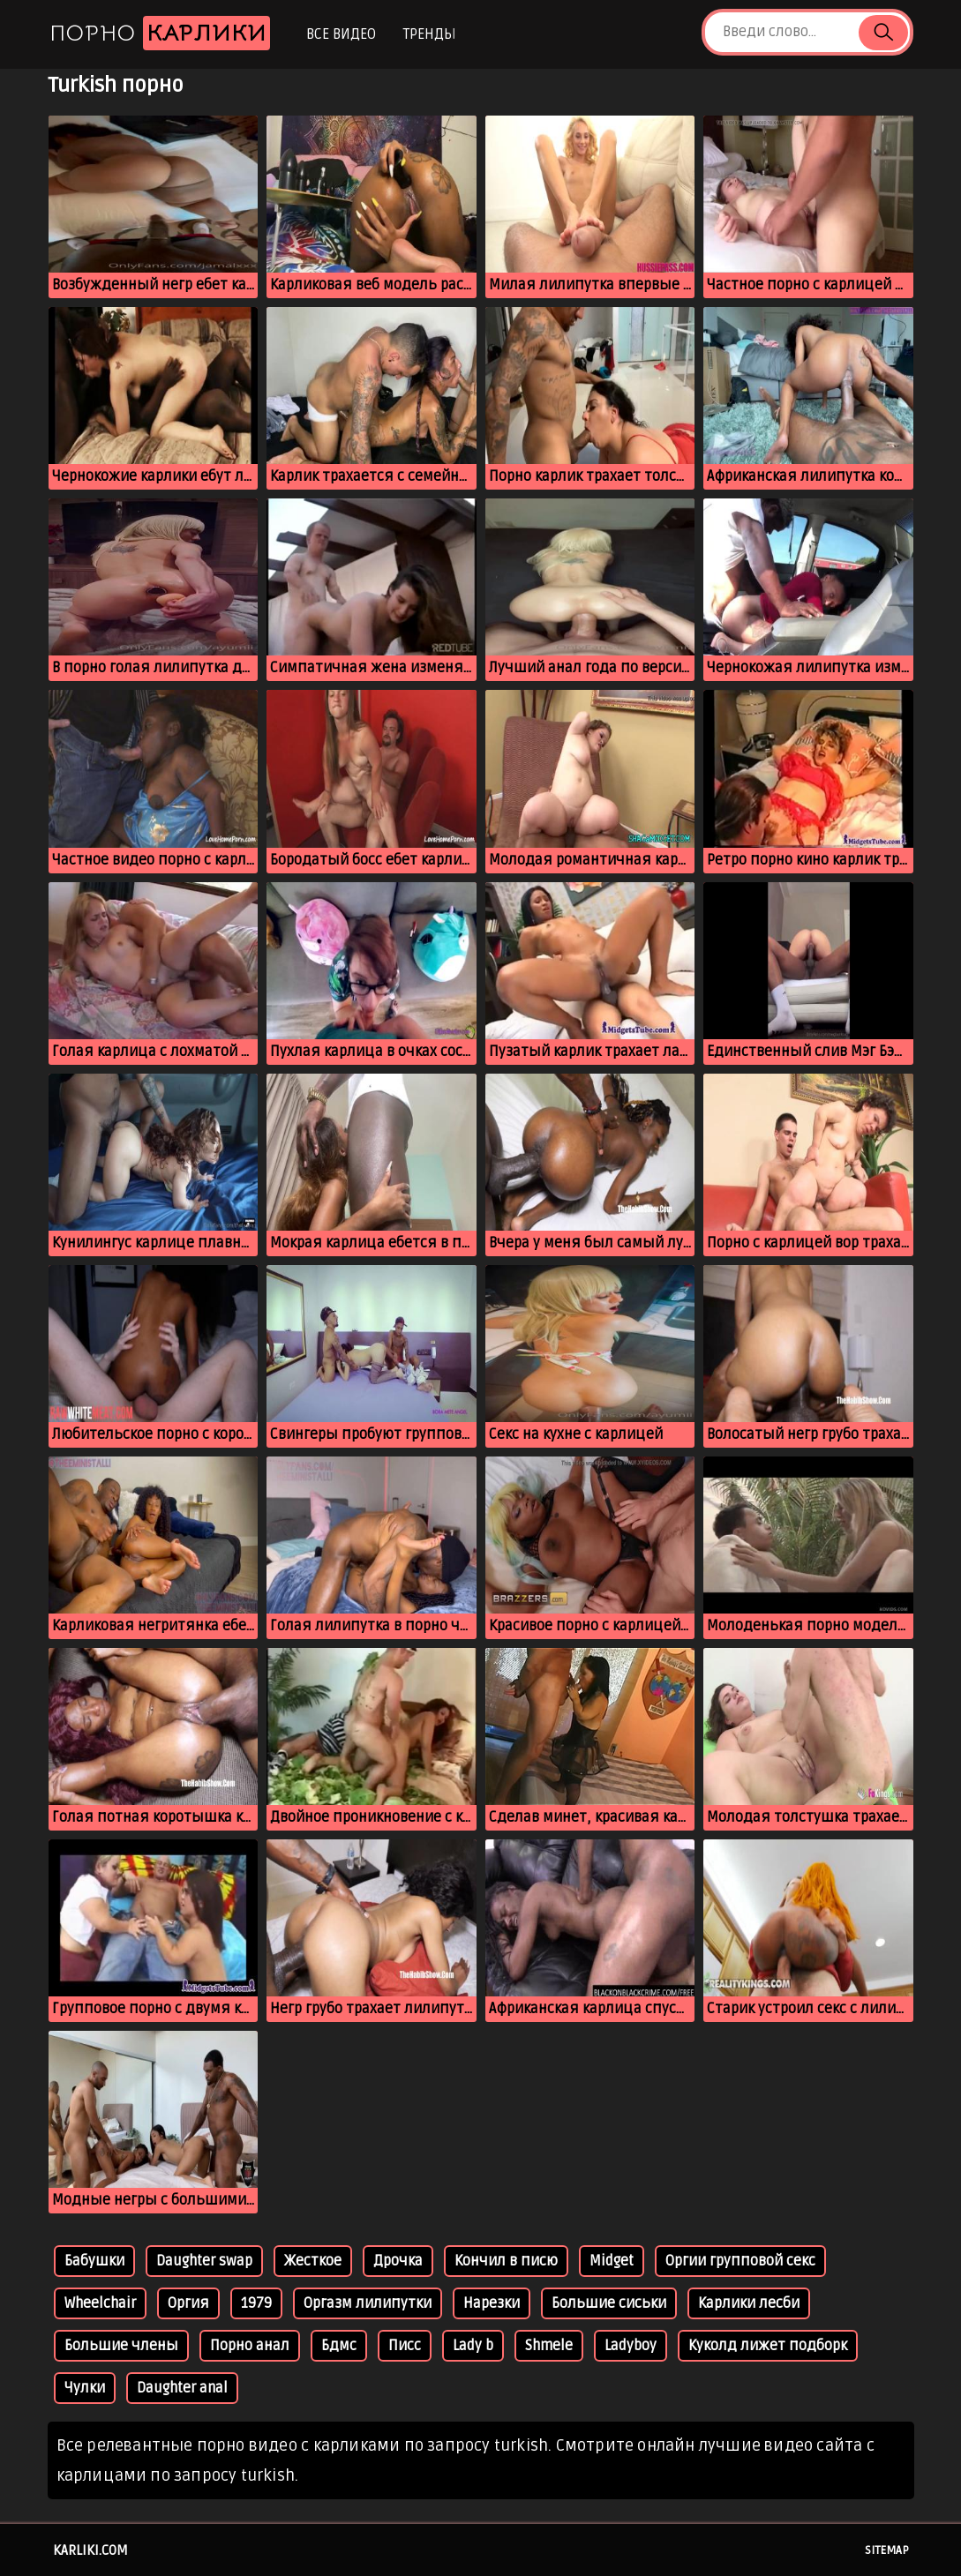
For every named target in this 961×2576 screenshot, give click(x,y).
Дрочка (398, 2261)
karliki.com (90, 2550)
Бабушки (94, 2261)
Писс (404, 2346)
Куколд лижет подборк (767, 2346)
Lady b (473, 2346)
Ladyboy (630, 2346)
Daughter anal (182, 2388)
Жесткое (313, 2261)
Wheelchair (100, 2303)
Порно (159, 33)
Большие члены (121, 2346)
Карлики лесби (749, 2303)
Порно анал (249, 2346)
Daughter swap (204, 2261)
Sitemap (887, 2550)
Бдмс (339, 2346)
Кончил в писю (506, 2261)
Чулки (84, 2388)
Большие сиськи (609, 2303)
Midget (611, 2261)
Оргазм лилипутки (368, 2303)
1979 (256, 2303)
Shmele (549, 2346)
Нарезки (491, 2303)
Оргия (188, 2303)
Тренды (429, 34)
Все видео (341, 34)
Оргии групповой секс (740, 2261)
